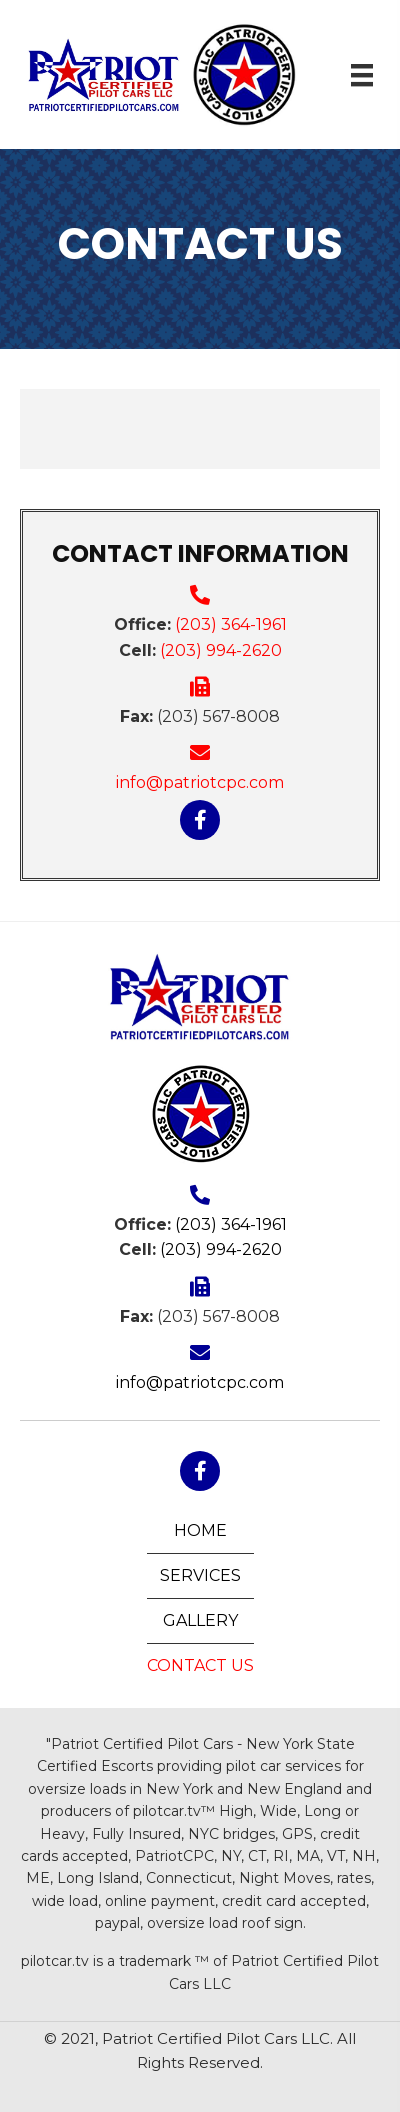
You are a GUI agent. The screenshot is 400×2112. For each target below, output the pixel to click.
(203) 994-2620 (221, 650)
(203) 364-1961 (231, 624)
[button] (200, 820)
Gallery (200, 1620)
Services (200, 1575)
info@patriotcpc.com (200, 782)
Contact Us (200, 1665)
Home (200, 1530)
